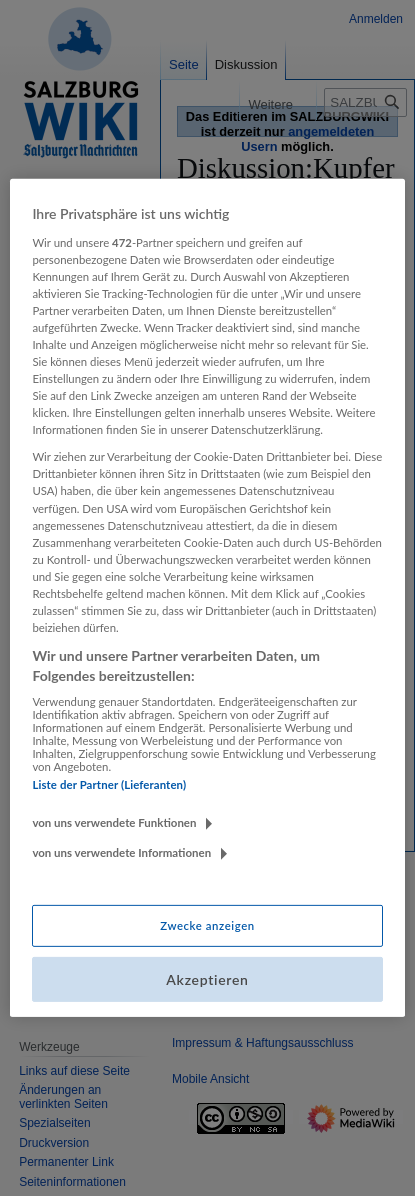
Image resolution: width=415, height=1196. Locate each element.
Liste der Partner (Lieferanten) (109, 784)
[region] (207, 598)
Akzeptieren (207, 979)
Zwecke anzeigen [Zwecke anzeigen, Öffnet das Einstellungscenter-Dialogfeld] (207, 925)
